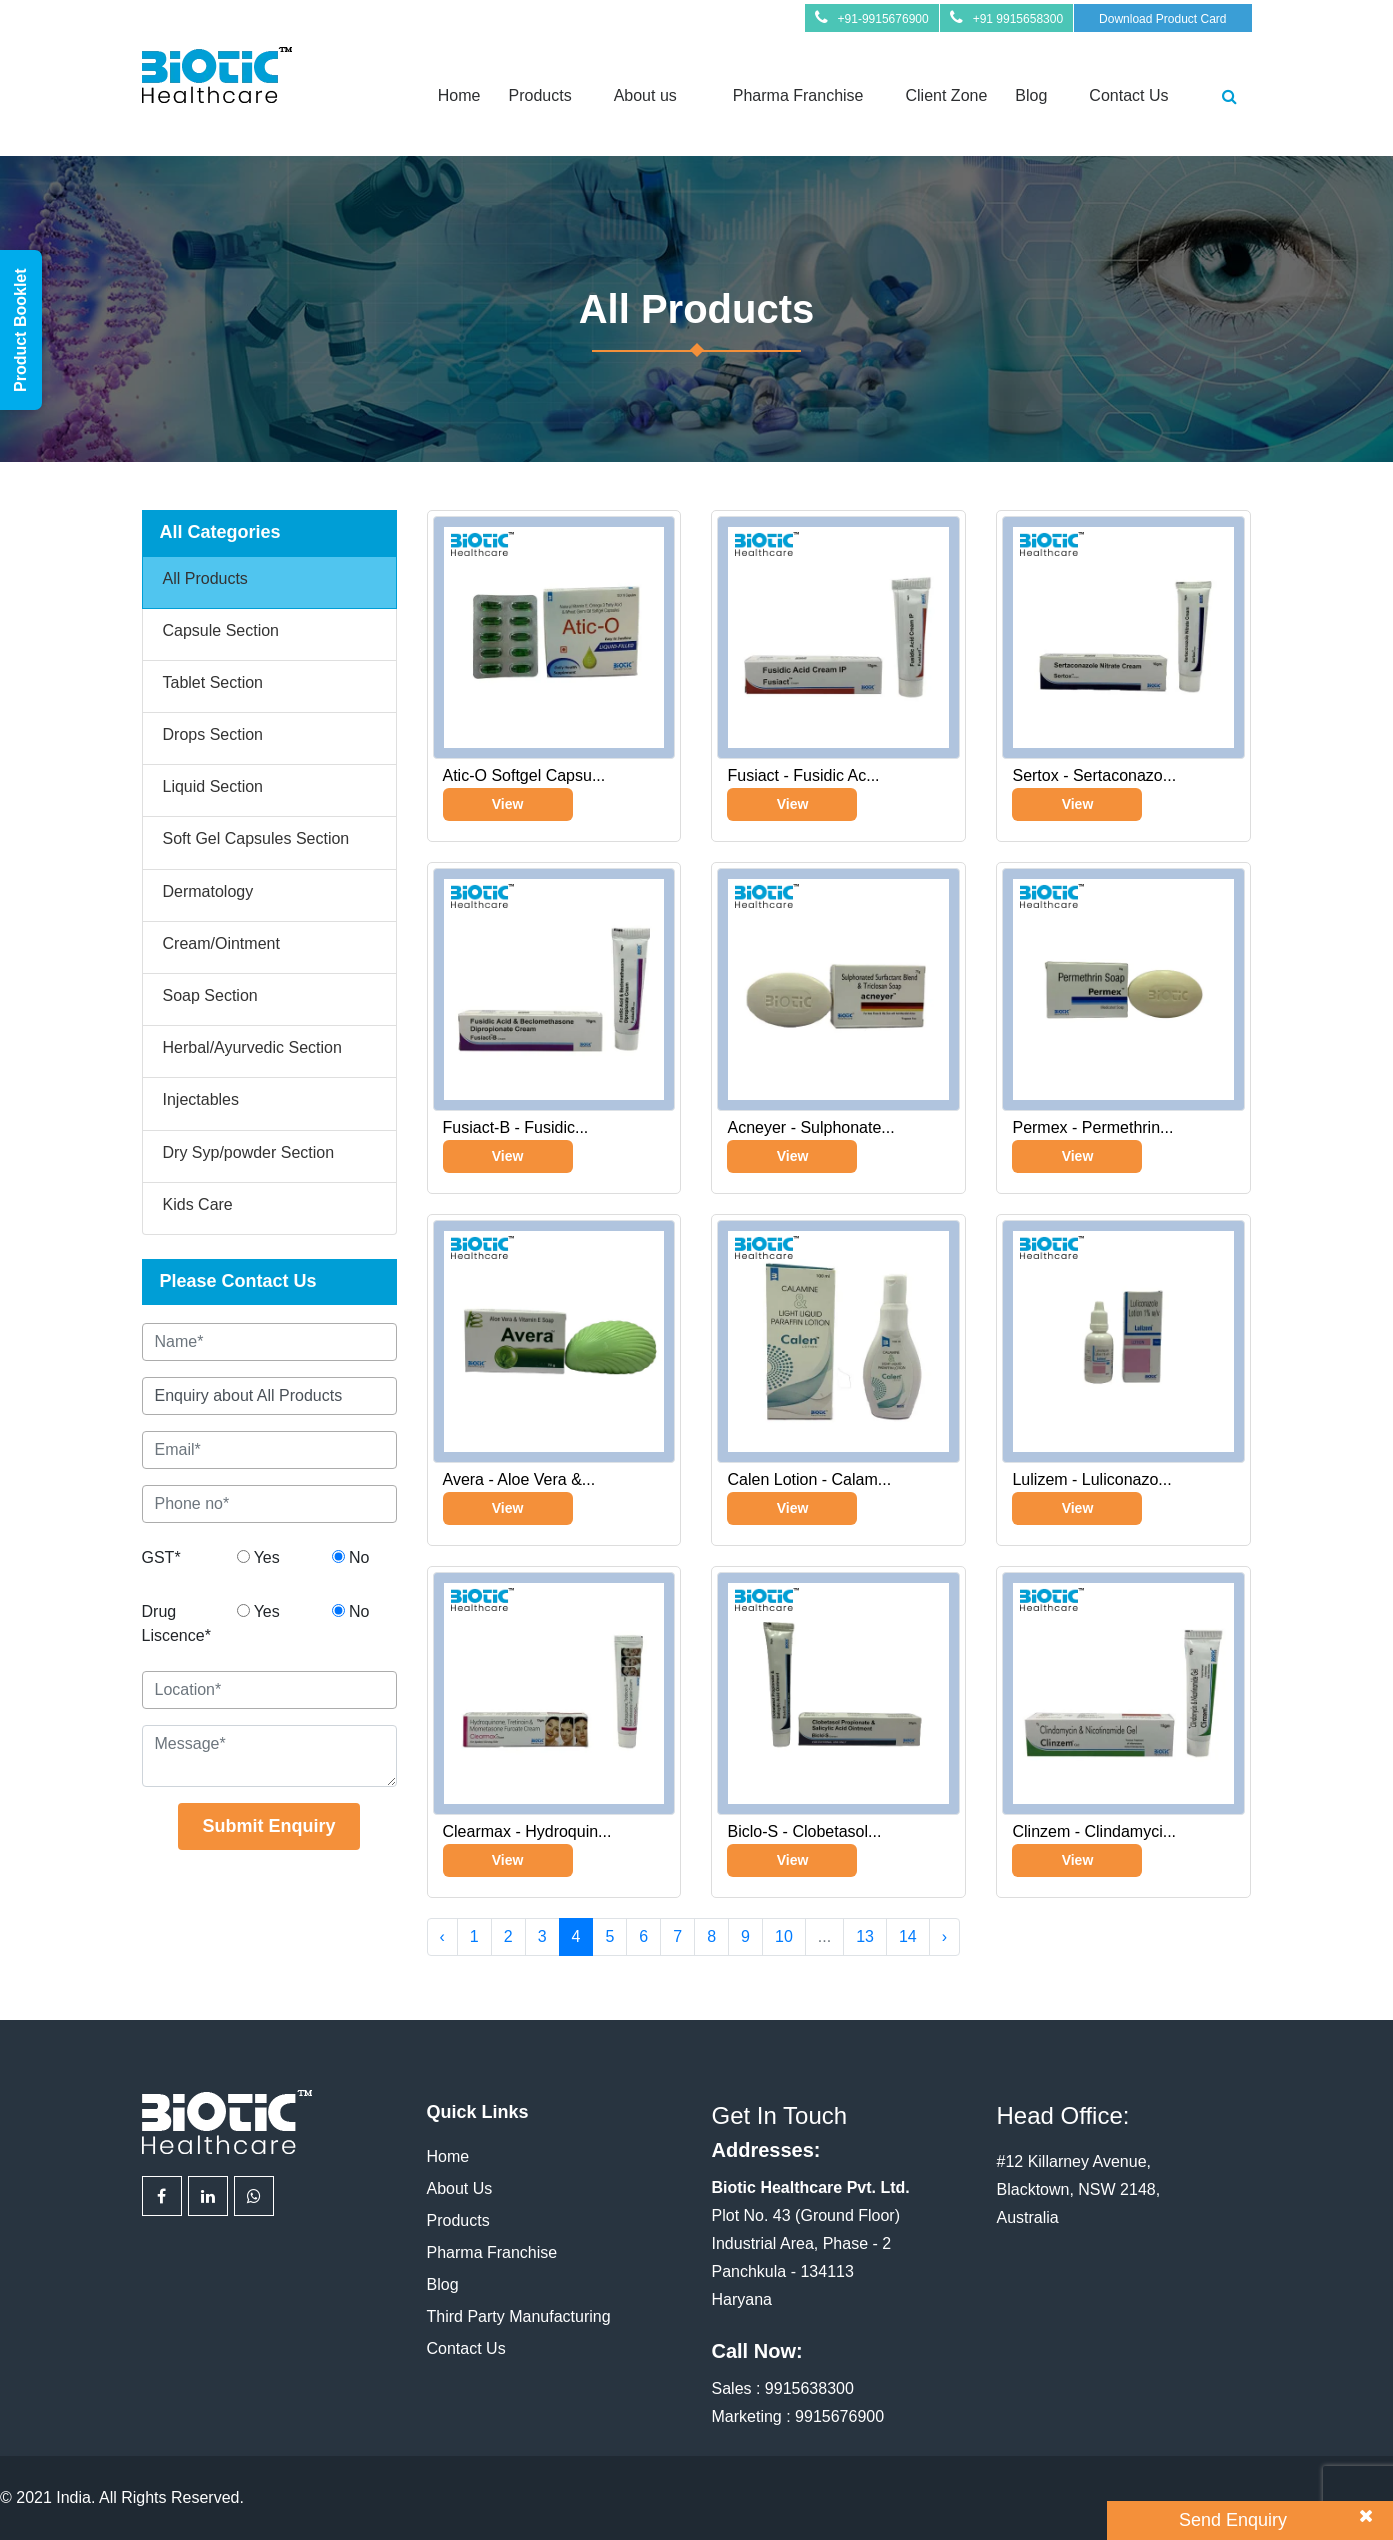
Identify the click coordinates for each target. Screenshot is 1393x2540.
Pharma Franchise (798, 95)
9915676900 (839, 2416)
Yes (258, 1557)
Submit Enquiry (268, 1826)
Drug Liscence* (176, 1623)
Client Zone (947, 95)
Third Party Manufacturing (519, 2316)
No (351, 1557)
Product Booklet (20, 330)
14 (908, 1936)
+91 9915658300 (1018, 19)
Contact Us (1128, 95)
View (508, 804)
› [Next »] (944, 1936)
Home (459, 95)
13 (865, 1936)
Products (539, 95)
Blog (1031, 95)
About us (645, 95)
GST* (161, 1557)
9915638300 (809, 2388)
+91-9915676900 (883, 19)
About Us (460, 2188)
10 (784, 1936)
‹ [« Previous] (442, 1936)
